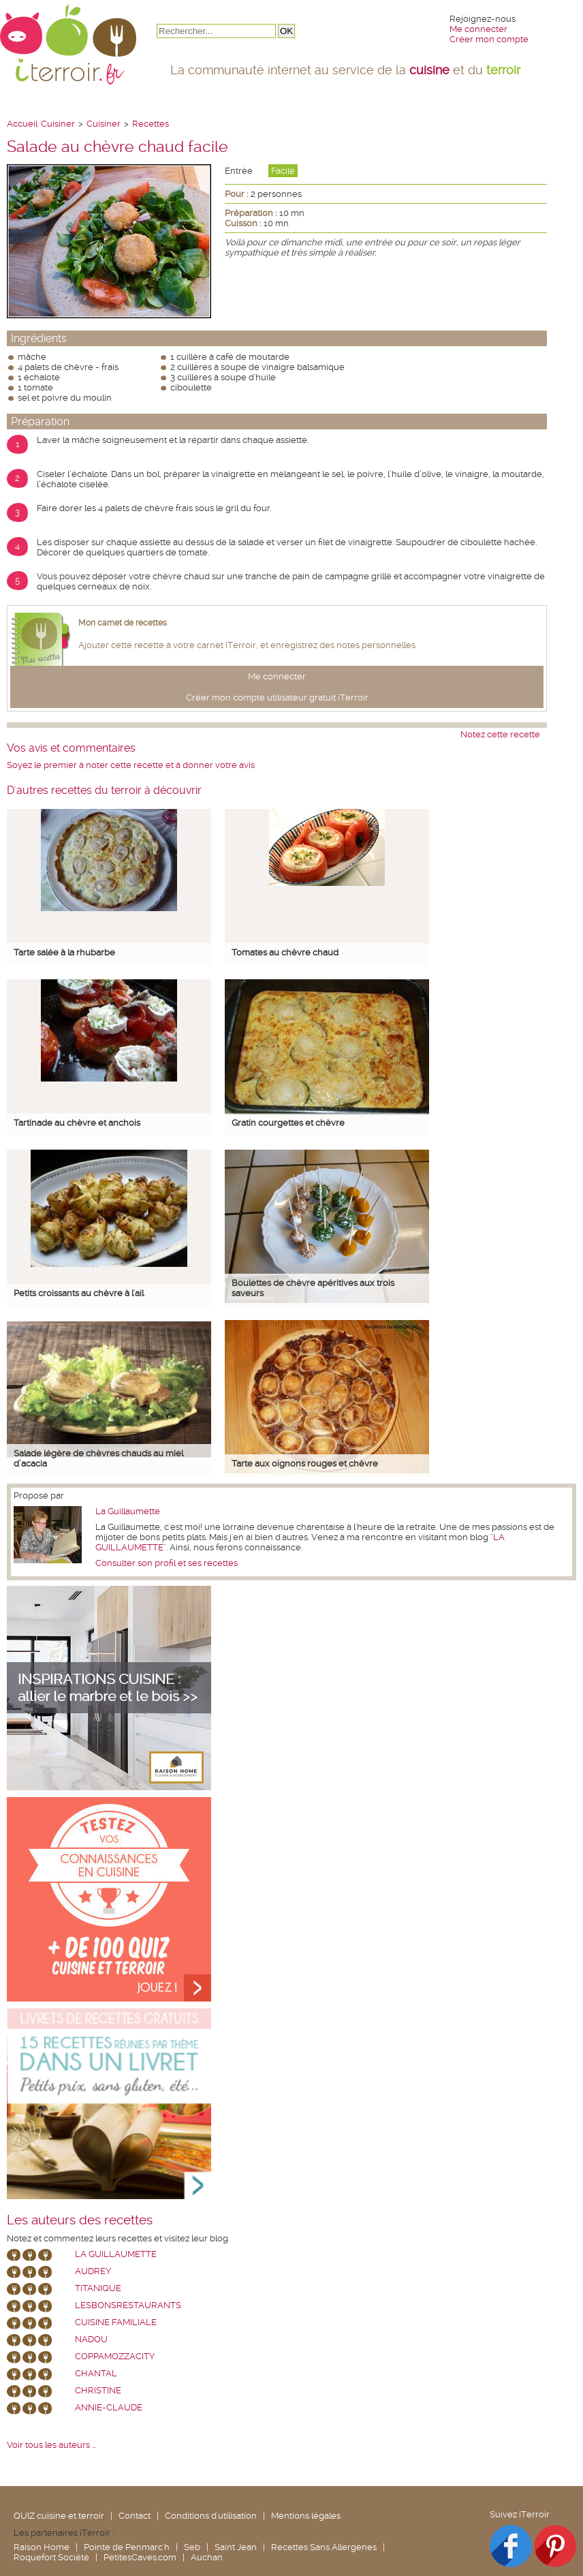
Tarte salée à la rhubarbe (64, 952)
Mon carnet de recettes (122, 623)
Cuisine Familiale (116, 2322)
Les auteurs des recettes (80, 2220)
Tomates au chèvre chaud (285, 952)
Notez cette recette (500, 734)
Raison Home (41, 2547)
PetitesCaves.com (140, 2557)
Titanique (98, 2288)
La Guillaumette (127, 1511)
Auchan (207, 2557)
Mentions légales (306, 2516)
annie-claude (108, 2407)
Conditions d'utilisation (211, 2516)
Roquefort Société (51, 2557)
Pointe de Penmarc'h (127, 2547)
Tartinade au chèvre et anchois (77, 1123)
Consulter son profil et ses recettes (166, 1563)
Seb (192, 2547)
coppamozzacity (115, 2356)
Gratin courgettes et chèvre (288, 1123)
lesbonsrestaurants (128, 2305)
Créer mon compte (489, 39)
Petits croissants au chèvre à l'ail (79, 1293)
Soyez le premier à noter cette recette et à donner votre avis (131, 765)
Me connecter (478, 29)
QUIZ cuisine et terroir (59, 2516)
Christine (98, 2390)
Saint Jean (236, 2547)
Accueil (22, 124)
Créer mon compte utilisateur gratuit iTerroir (277, 697)
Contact (135, 2516)
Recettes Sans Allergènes (324, 2547)
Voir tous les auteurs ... (51, 2445)
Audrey (93, 2271)
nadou (91, 2339)
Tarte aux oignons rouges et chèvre (305, 1463)
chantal (96, 2373)
